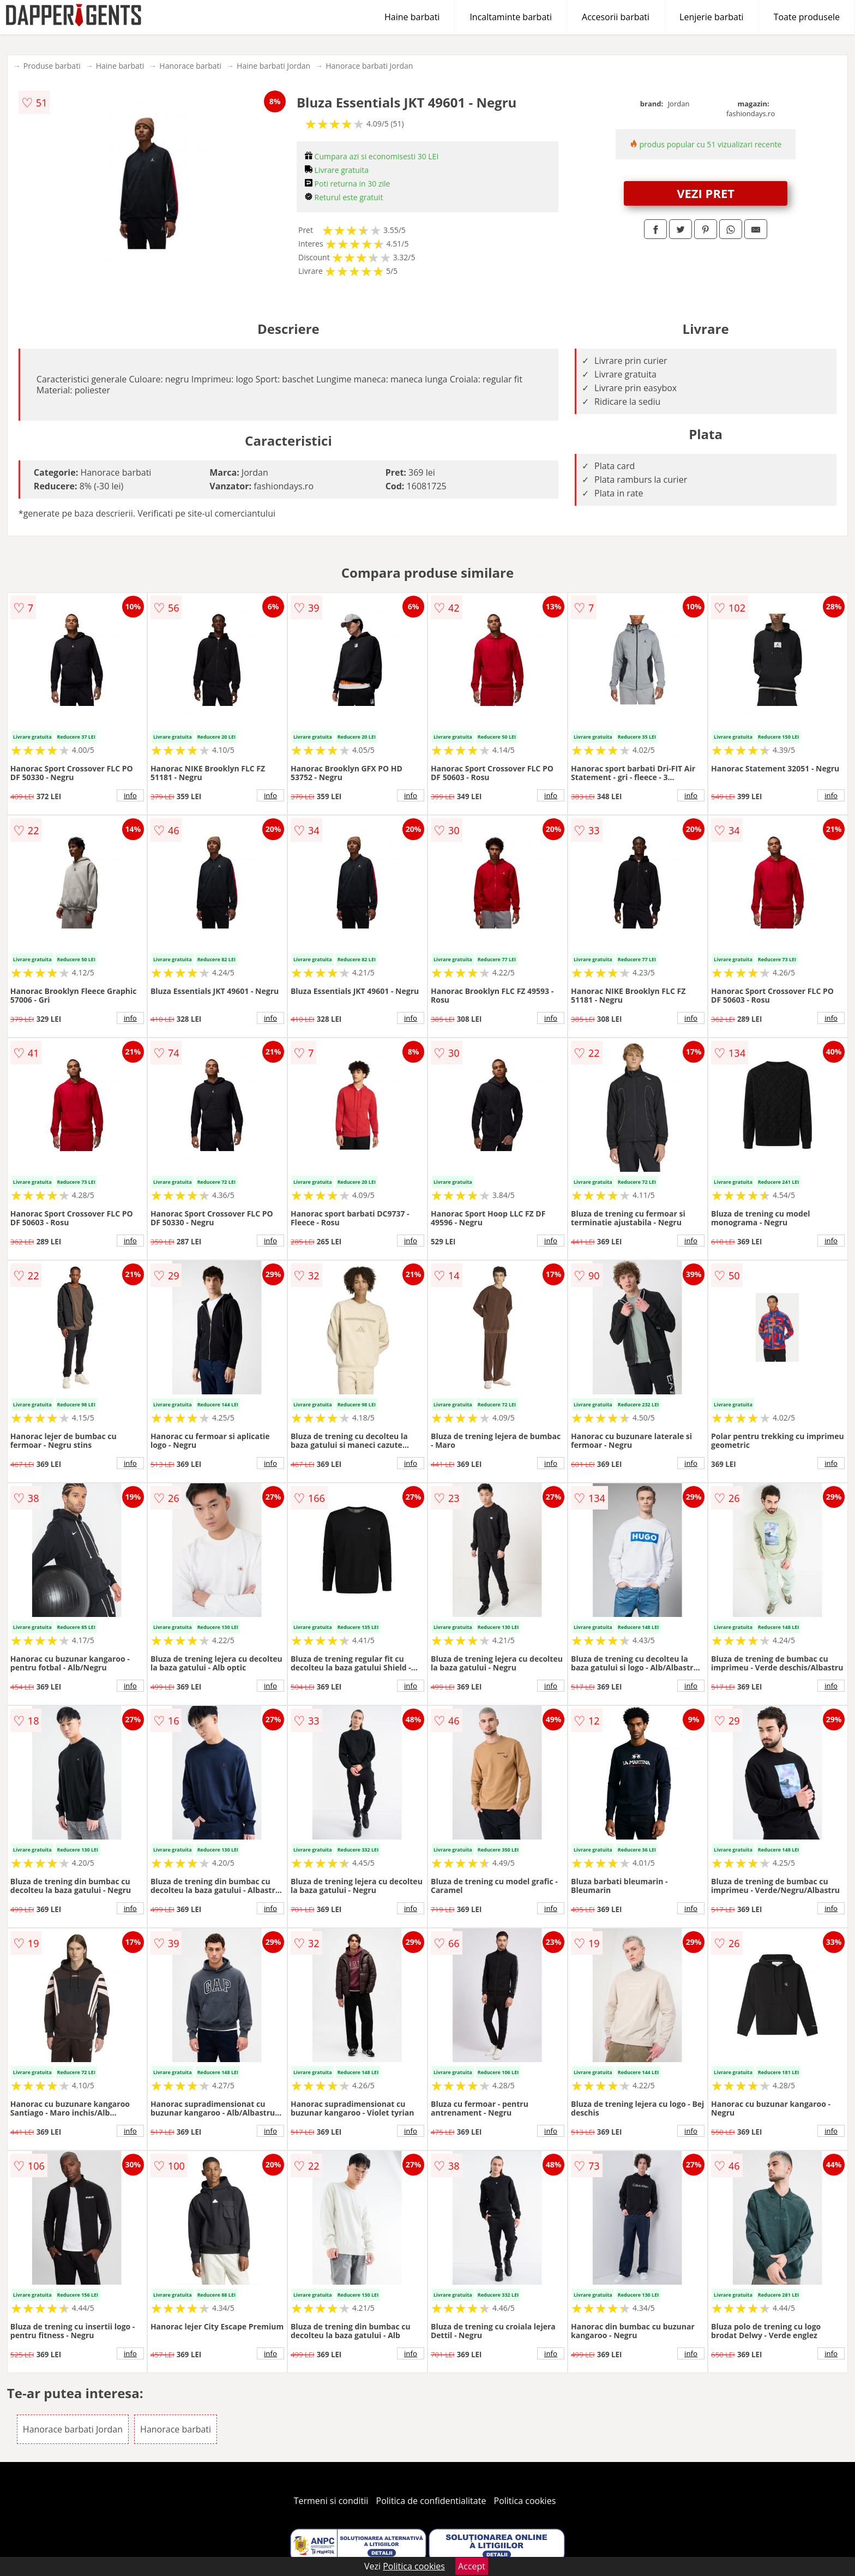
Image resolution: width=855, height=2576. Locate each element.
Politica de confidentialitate (431, 2501)
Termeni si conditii (331, 2501)
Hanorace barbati (190, 66)
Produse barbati (52, 66)
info (130, 795)
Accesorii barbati (615, 17)
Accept (471, 2566)
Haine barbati (411, 17)
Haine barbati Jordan (273, 66)
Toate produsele (807, 17)
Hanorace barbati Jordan (369, 66)
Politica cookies (525, 2501)
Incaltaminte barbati (510, 17)
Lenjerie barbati (711, 17)
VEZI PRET (705, 193)
